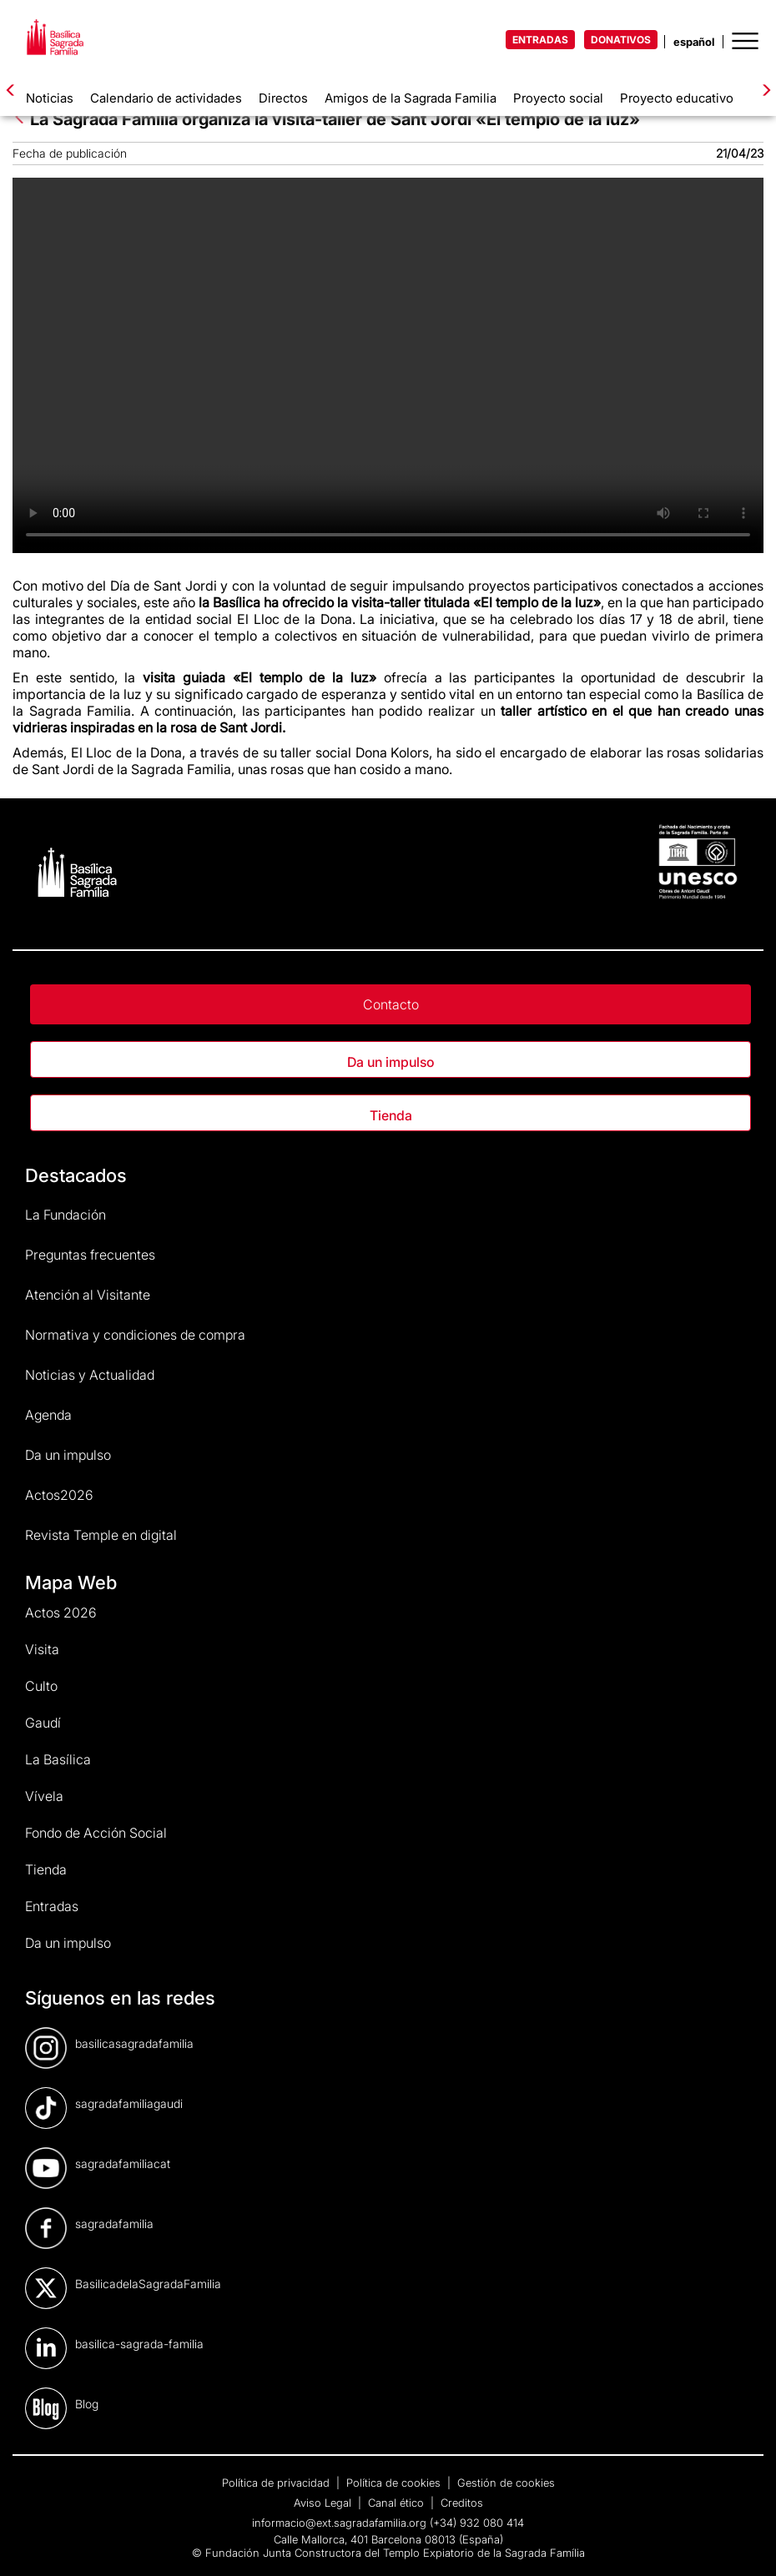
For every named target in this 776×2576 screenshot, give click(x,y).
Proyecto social (558, 98)
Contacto (391, 1004)
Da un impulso (391, 1062)
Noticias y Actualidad (89, 1374)
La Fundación (65, 1214)
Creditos (462, 2502)
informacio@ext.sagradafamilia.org (339, 2522)
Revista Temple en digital (101, 1535)
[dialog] (744, 2542)
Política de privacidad (277, 2482)
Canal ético (397, 2502)
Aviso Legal (324, 2502)
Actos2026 (59, 1495)
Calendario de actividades (166, 98)
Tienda (391, 1115)
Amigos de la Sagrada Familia (410, 98)
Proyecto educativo (676, 98)
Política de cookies (395, 2482)
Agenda (48, 1414)
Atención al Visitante (87, 1294)
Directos (283, 98)
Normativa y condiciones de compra (135, 1334)
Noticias (49, 98)
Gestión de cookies (506, 2482)
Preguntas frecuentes (90, 1254)
